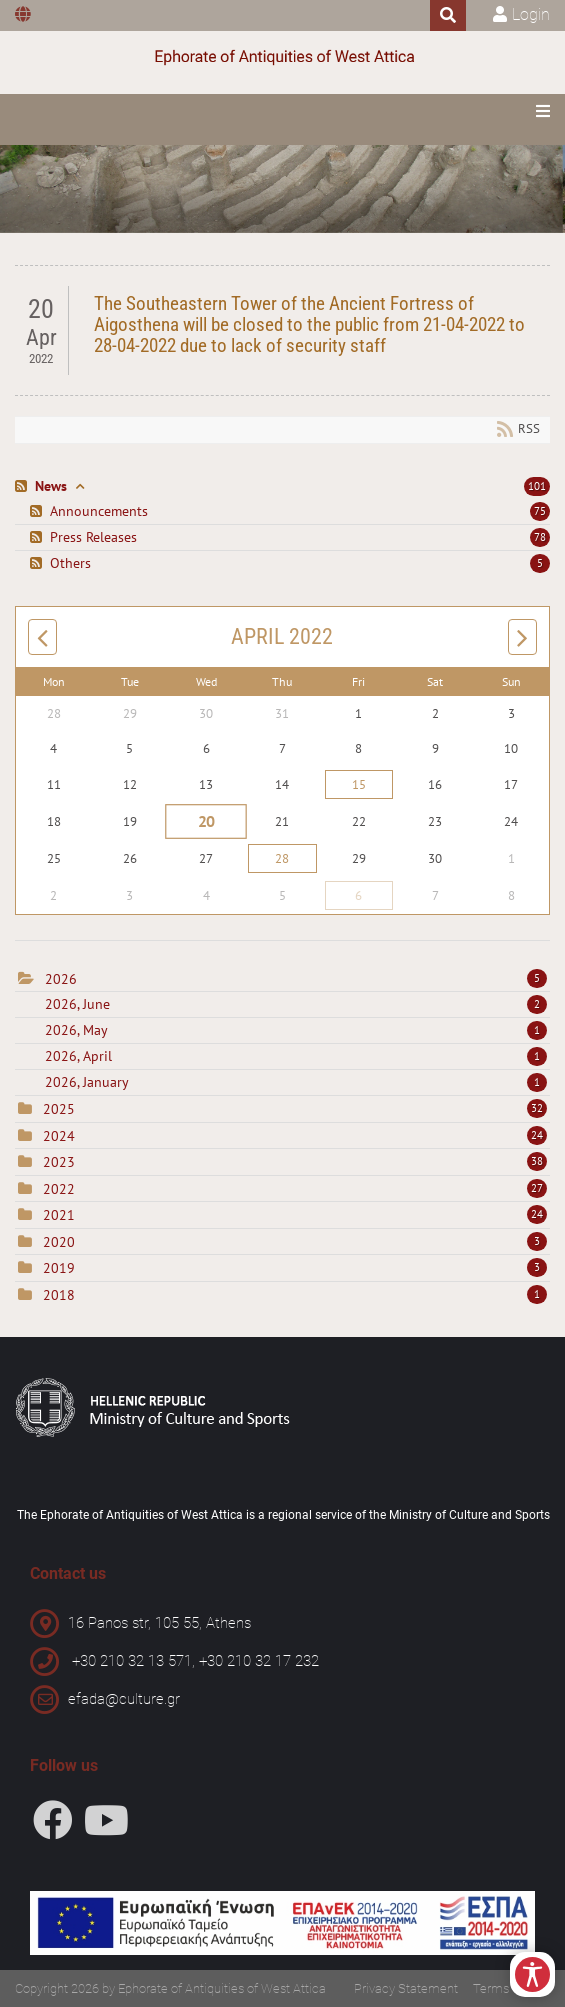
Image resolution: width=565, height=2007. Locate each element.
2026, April (296, 1056)
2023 (59, 1162)
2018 (59, 1295)
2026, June (296, 1004)
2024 (59, 1136)
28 (282, 858)
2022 (59, 1189)
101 (537, 486)
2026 (61, 979)
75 (540, 511)
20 (206, 821)
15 (359, 784)
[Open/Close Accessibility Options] (532, 1974)
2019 (59, 1268)
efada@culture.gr (124, 1699)
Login (531, 14)
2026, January (296, 1082)
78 (540, 537)
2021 (59, 1215)
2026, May (296, 1030)
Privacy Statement (406, 1988)
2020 (59, 1242)
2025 (59, 1109)
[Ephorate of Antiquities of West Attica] (283, 57)
